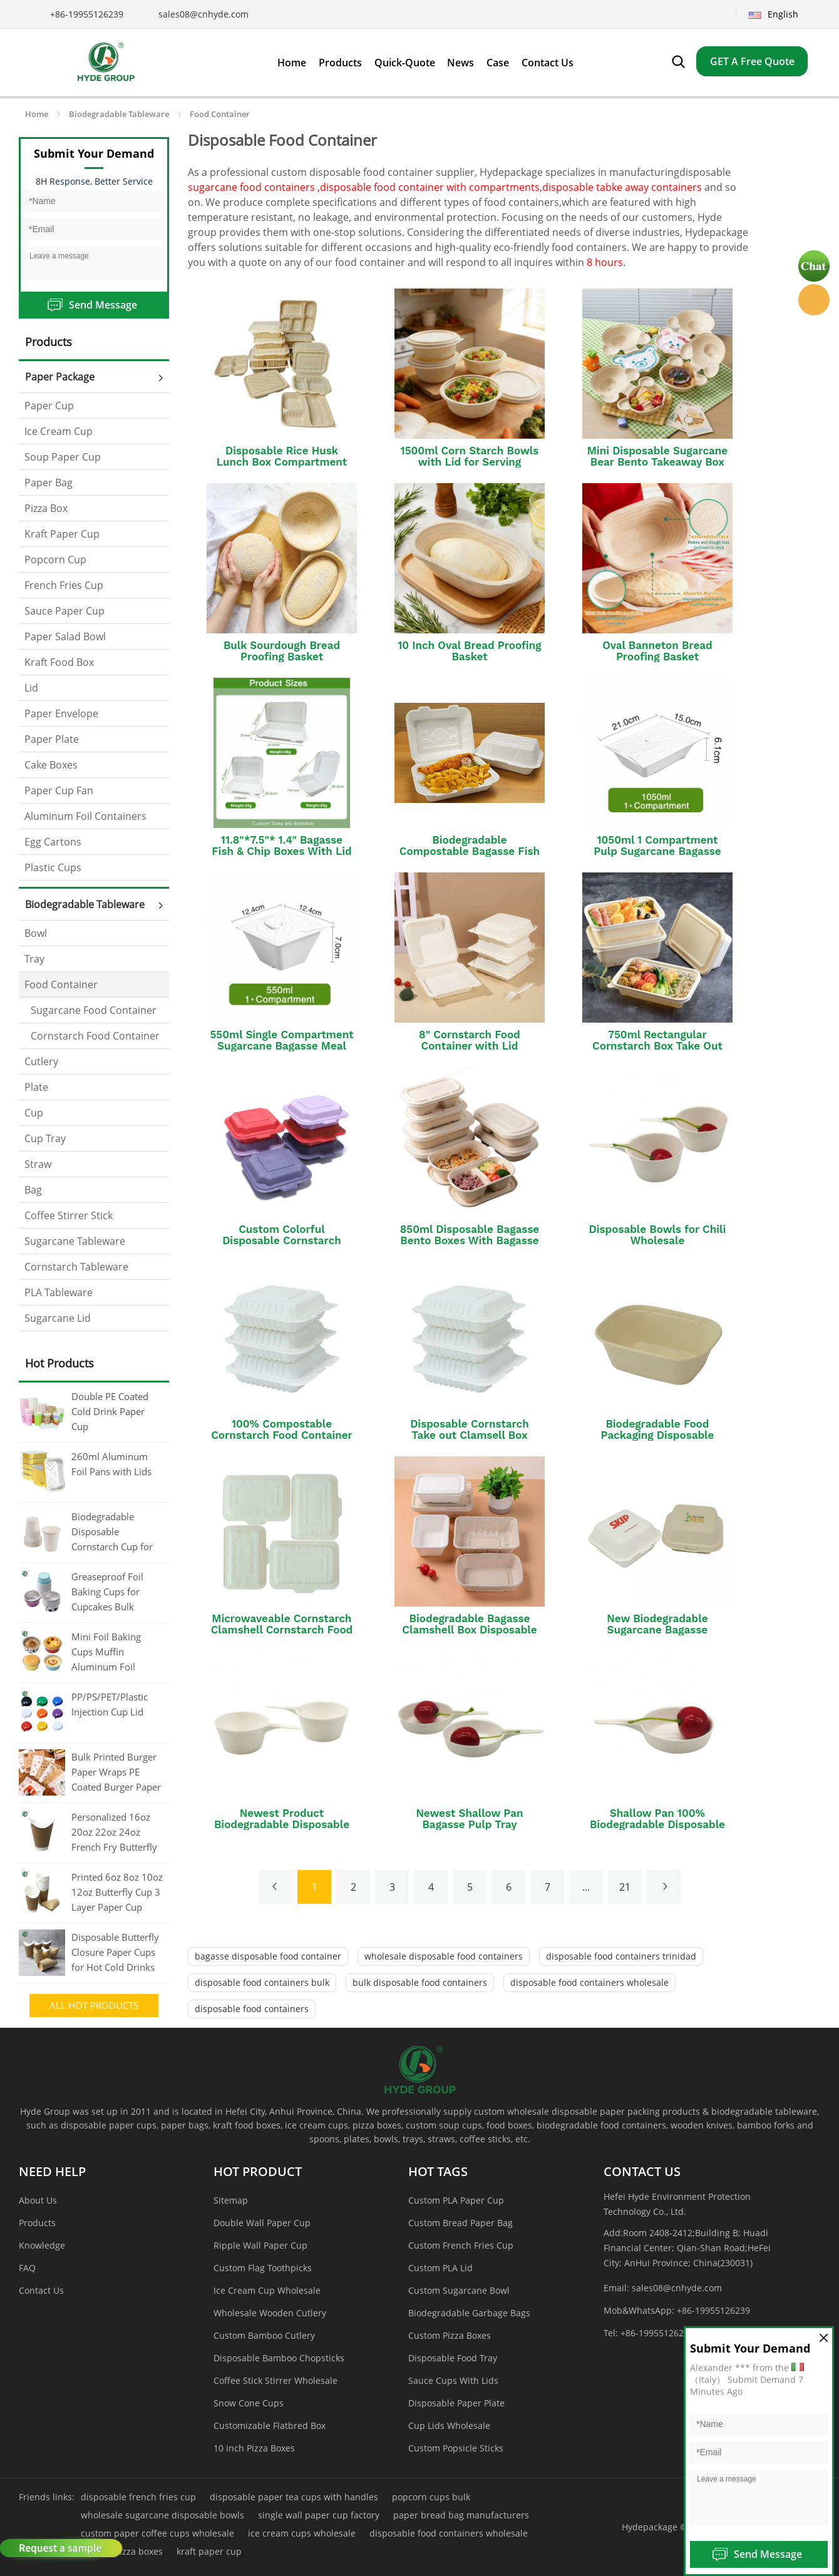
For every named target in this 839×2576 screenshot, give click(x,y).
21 (625, 1887)
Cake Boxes (51, 765)
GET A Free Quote (752, 61)
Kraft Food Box (59, 662)
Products (37, 2223)
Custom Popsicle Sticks (455, 2448)
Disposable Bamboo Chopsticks (279, 2358)
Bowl (35, 933)
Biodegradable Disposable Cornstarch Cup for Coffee (112, 1532)
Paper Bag (48, 482)
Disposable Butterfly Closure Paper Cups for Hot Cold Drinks (115, 1952)
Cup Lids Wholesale (449, 2425)
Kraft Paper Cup (62, 534)
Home (36, 114)
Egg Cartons (52, 842)
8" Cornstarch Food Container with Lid (469, 1040)
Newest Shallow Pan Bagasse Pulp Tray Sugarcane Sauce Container (470, 1824)
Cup (33, 1113)
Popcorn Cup (55, 559)
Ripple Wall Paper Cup (260, 2245)
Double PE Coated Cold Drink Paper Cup (109, 1411)
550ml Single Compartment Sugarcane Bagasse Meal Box (281, 1046)
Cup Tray (45, 1138)
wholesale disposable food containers (443, 1956)
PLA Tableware (58, 1292)
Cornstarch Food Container (95, 1036)
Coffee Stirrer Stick (68, 1215)
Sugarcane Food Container (94, 1010)
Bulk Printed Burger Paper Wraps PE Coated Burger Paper (116, 1772)
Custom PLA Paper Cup (456, 2200)
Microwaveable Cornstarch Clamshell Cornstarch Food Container (282, 1630)
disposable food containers (252, 2009)
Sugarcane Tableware (74, 1241)
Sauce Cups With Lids (453, 2380)
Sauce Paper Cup (64, 611)
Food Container (220, 114)
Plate (36, 1087)
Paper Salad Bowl (65, 636)
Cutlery (41, 1061)
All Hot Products (93, 2005)
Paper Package (60, 377)
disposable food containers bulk (262, 1982)
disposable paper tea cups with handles (294, 2497)
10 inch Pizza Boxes (254, 2448)
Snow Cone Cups (249, 2403)
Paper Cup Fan (58, 790)
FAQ (27, 2268)
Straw (37, 1164)
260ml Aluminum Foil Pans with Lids (111, 1464)
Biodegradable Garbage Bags (469, 2313)
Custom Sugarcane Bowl (459, 2290)
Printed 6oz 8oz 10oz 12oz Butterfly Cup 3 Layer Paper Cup (117, 1892)
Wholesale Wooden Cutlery (270, 2313)
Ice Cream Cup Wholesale (267, 2290)
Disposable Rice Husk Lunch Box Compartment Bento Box (282, 462)
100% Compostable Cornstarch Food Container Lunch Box (281, 1435)
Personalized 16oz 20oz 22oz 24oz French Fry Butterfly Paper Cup (114, 1833)
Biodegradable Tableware (119, 114)
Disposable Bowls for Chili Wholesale (657, 1235)
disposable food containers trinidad (621, 1956)
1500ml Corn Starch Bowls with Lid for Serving (470, 456)
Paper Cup (49, 405)
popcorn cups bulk (431, 2497)
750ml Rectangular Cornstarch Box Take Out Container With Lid (657, 1046)
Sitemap (231, 2200)
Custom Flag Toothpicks (263, 2268)
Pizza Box (46, 508)
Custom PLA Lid (440, 2268)
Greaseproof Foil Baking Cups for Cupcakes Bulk (107, 1591)
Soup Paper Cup (62, 457)
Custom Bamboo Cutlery (264, 2335)
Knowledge (42, 2245)
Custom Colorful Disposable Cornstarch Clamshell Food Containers (282, 1240)
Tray (34, 959)
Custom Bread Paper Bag (460, 2223)
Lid (31, 688)
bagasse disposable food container (268, 1956)
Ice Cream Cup (58, 431)
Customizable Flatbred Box (270, 2425)
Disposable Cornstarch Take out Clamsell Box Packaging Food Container (469, 1435)
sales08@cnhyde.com (203, 14)
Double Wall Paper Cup (262, 2223)
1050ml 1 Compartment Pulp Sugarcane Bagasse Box (657, 851)
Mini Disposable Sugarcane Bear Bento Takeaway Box (657, 456)
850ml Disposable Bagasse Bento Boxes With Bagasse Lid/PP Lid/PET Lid (470, 1240)
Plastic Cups (52, 867)
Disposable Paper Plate (456, 2403)
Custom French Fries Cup (460, 2245)
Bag (33, 1190)
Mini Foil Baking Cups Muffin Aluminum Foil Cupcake (106, 1652)
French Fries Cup (63, 585)
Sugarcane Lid (57, 1318)
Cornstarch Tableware (76, 1267)
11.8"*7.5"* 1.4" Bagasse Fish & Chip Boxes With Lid (281, 845)
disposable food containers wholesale (589, 1982)
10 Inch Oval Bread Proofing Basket (470, 651)
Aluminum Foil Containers (85, 816)
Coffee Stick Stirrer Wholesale (275, 2380)
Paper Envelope (61, 713)
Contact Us (41, 2290)
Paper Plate (51, 739)
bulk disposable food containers (420, 1982)
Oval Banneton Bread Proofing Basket (657, 651)
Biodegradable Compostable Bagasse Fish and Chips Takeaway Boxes (469, 851)
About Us (38, 2200)
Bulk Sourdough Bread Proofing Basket (282, 651)
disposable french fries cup (138, 2497)
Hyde (814, 299)
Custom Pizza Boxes (449, 2335)
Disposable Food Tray (452, 2358)
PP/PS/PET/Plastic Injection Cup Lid (109, 1704)
